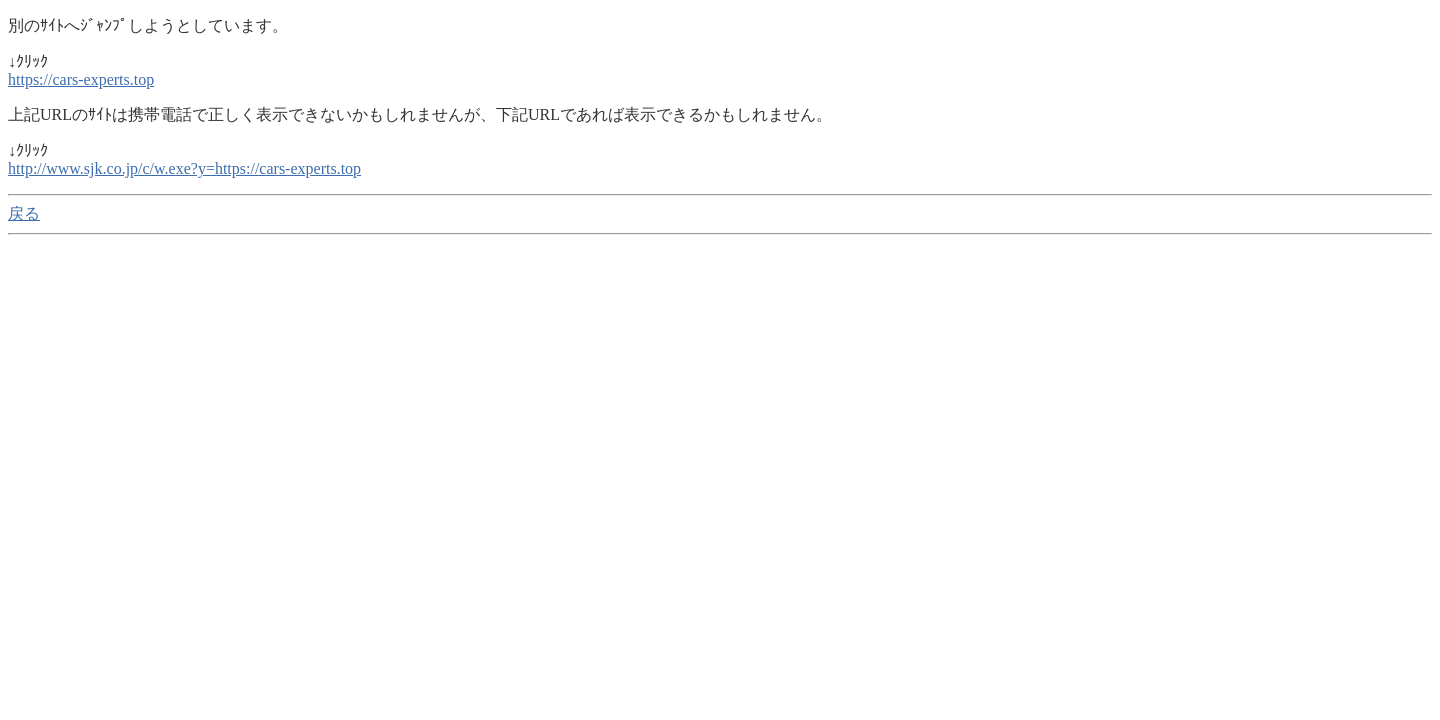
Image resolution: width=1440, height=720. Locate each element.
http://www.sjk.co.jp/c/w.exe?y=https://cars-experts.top (184, 168)
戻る (24, 213)
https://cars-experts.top (81, 79)
